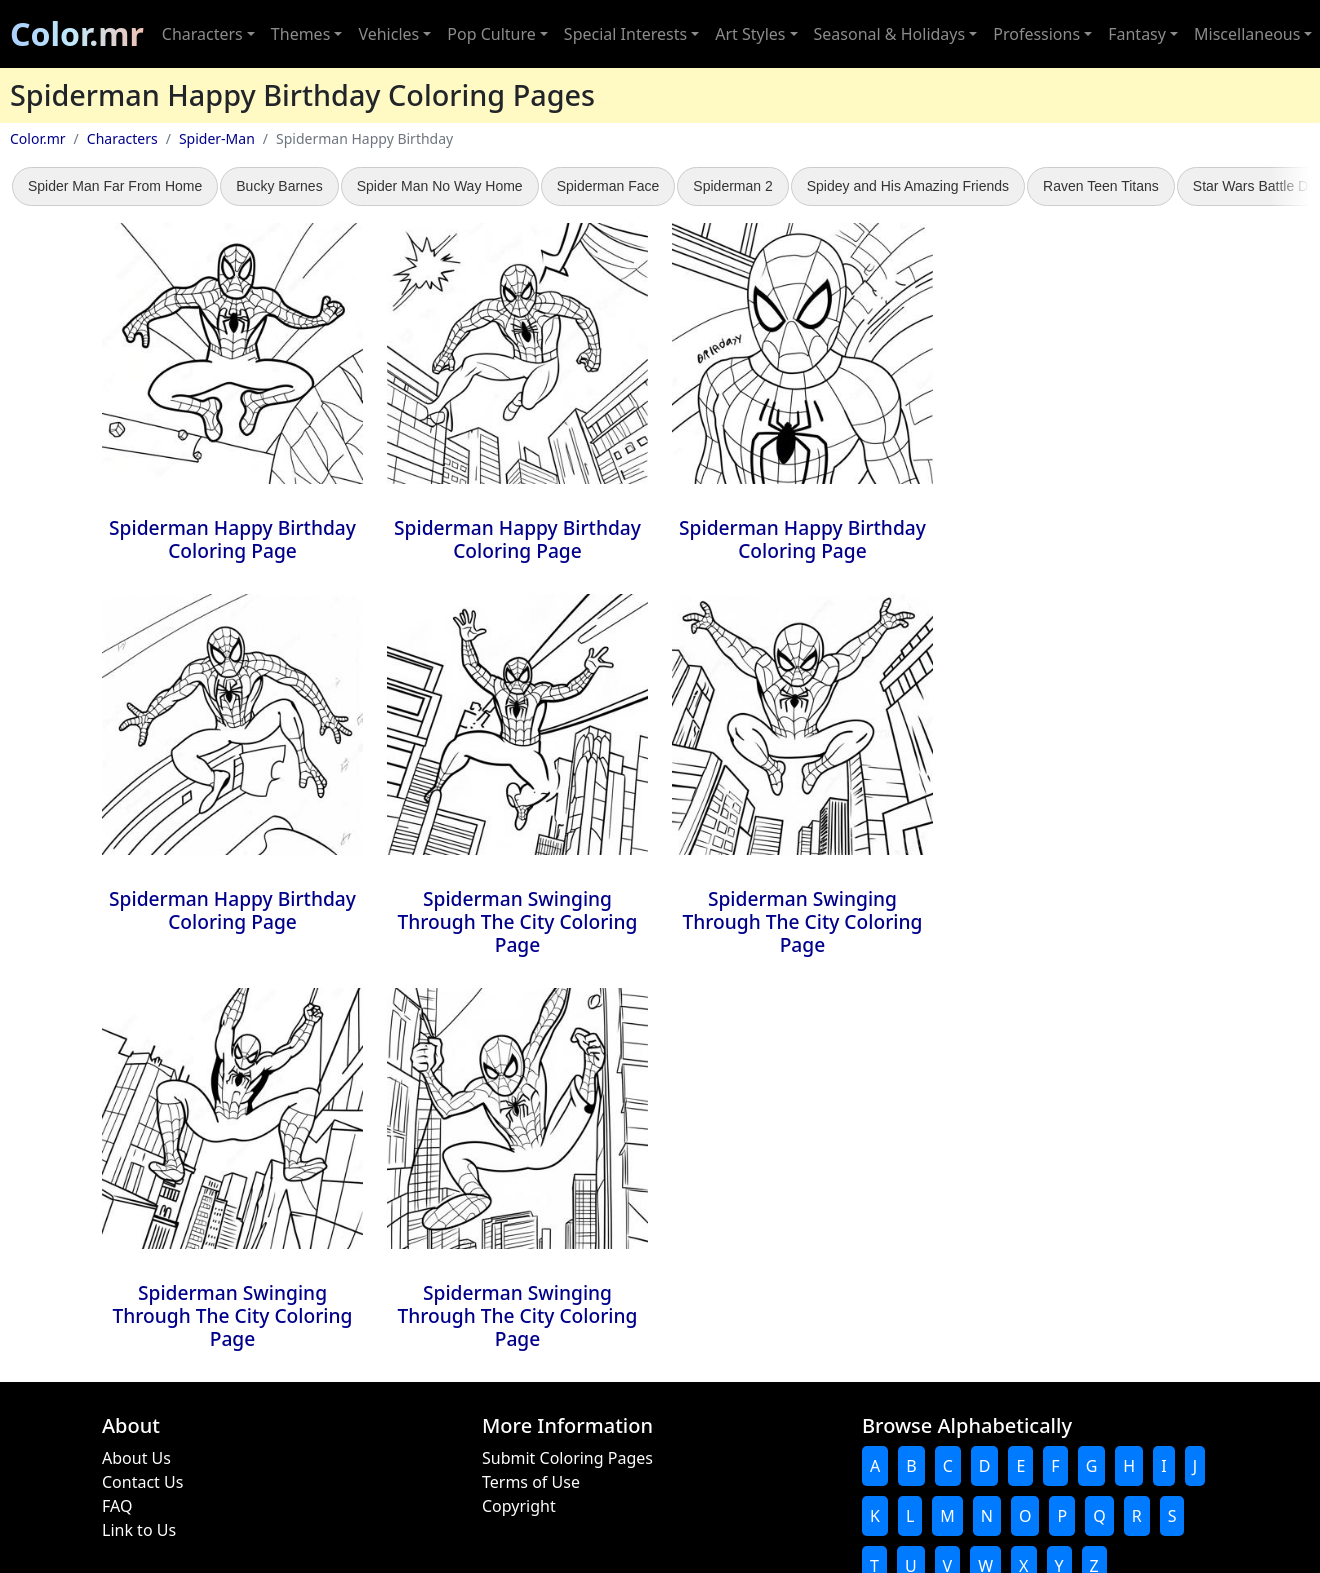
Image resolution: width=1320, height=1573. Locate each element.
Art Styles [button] (750, 34)
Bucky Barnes (279, 186)
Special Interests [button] (625, 34)
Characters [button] (202, 34)
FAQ (117, 1506)
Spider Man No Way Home (440, 186)
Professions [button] (1036, 34)
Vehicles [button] (388, 34)
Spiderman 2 (732, 186)
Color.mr (77, 33)
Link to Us (139, 1530)
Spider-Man (217, 138)
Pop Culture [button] (491, 34)
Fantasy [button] (1137, 34)
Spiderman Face (608, 186)
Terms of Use (531, 1482)
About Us (136, 1458)
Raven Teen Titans (1101, 186)
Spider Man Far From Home (115, 186)
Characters (122, 138)
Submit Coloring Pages (567, 1458)
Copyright (519, 1506)
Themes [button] (300, 34)
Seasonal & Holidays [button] (890, 34)
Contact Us (142, 1482)
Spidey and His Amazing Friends (908, 186)
